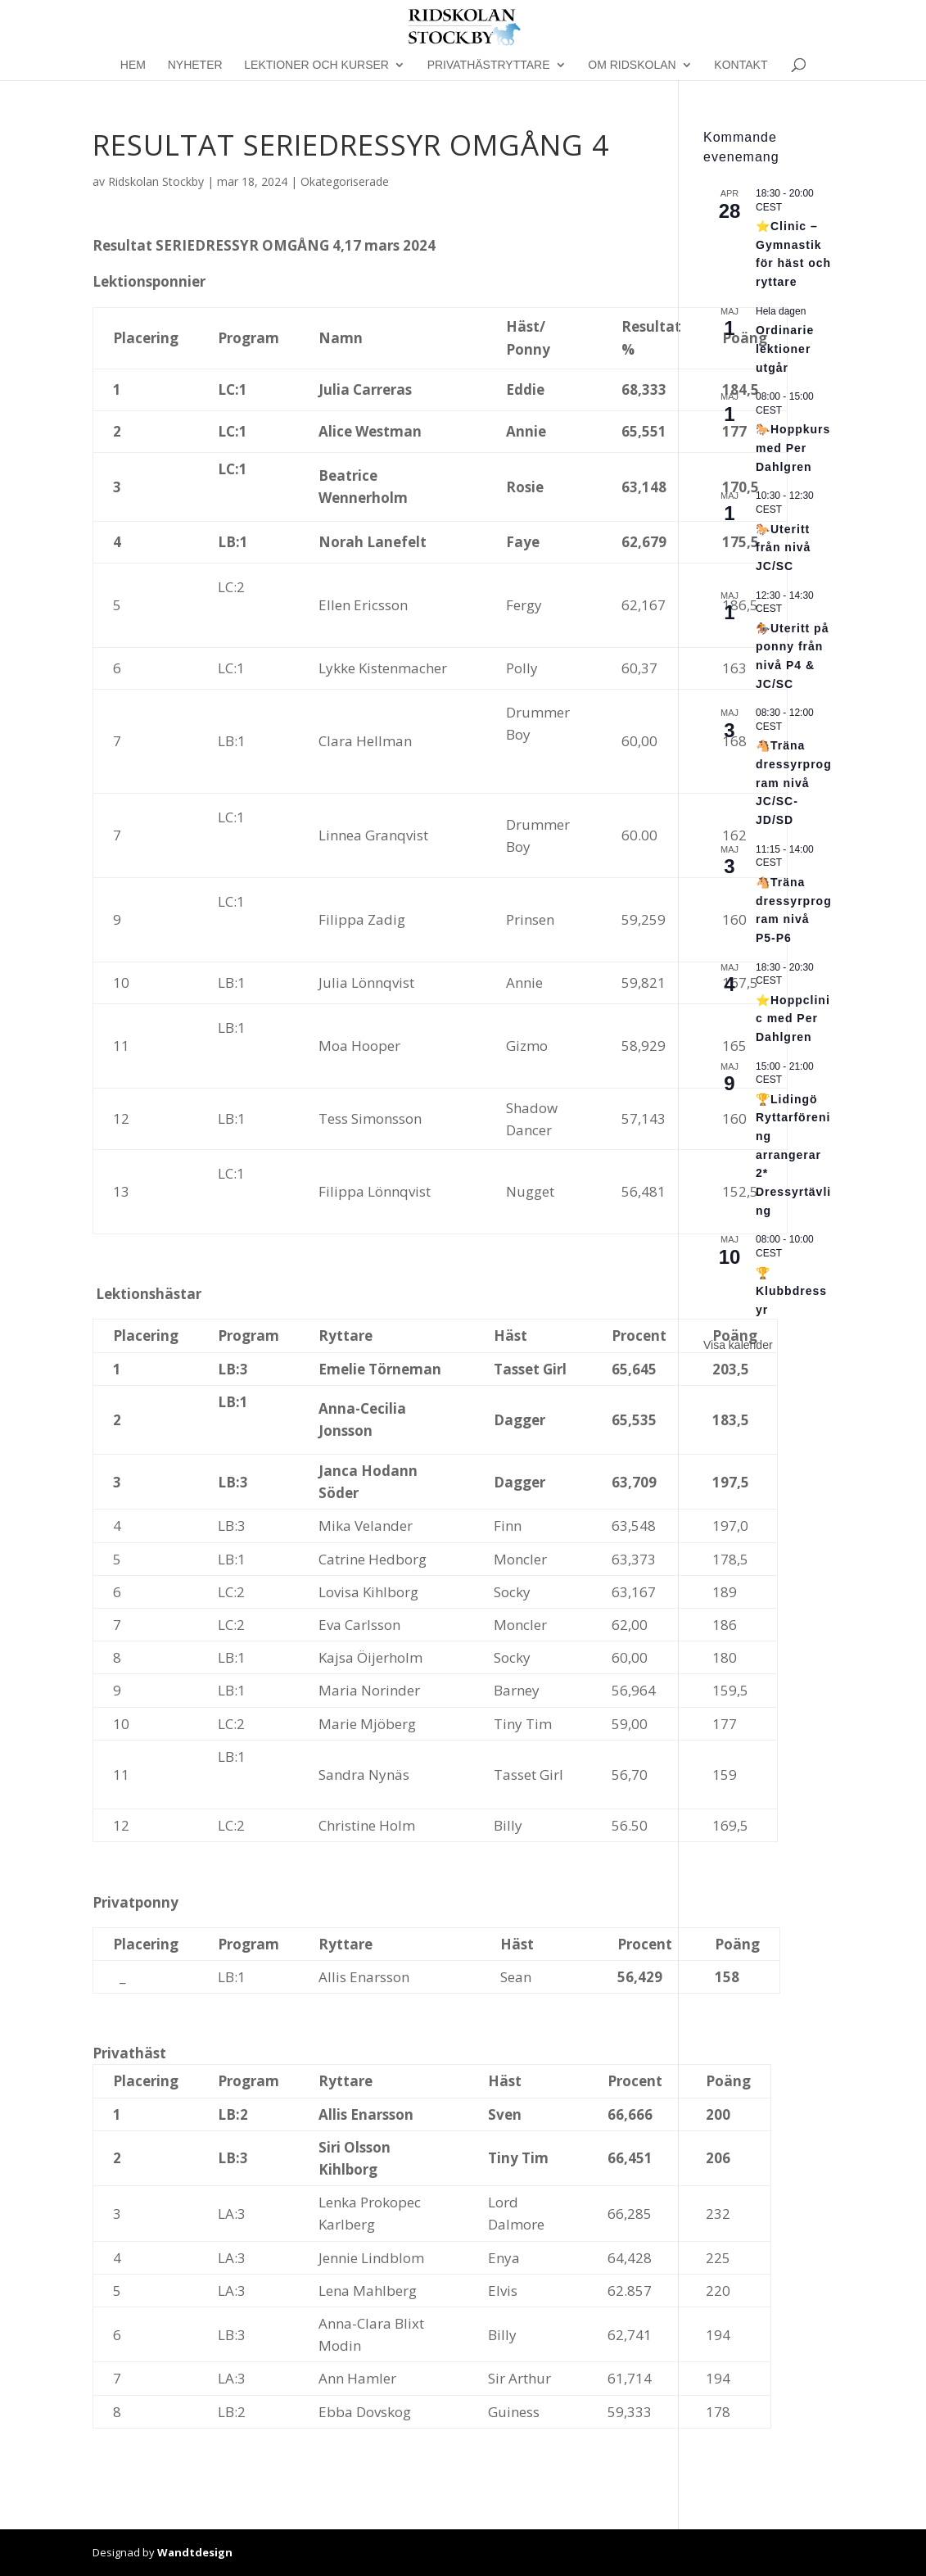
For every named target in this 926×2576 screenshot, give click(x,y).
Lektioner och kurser (316, 65)
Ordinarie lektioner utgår (785, 348)
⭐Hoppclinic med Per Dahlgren (793, 1019)
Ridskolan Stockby (156, 181)
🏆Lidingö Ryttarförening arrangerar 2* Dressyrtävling (793, 1155)
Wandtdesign (195, 2552)
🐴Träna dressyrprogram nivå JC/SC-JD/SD (794, 782)
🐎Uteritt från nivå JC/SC (783, 548)
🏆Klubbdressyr (791, 1291)
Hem (133, 65)
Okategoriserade (344, 181)
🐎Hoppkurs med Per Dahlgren (793, 448)
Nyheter (195, 65)
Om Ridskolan (631, 65)
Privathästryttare (488, 65)
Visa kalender (738, 1344)
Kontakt (740, 65)
